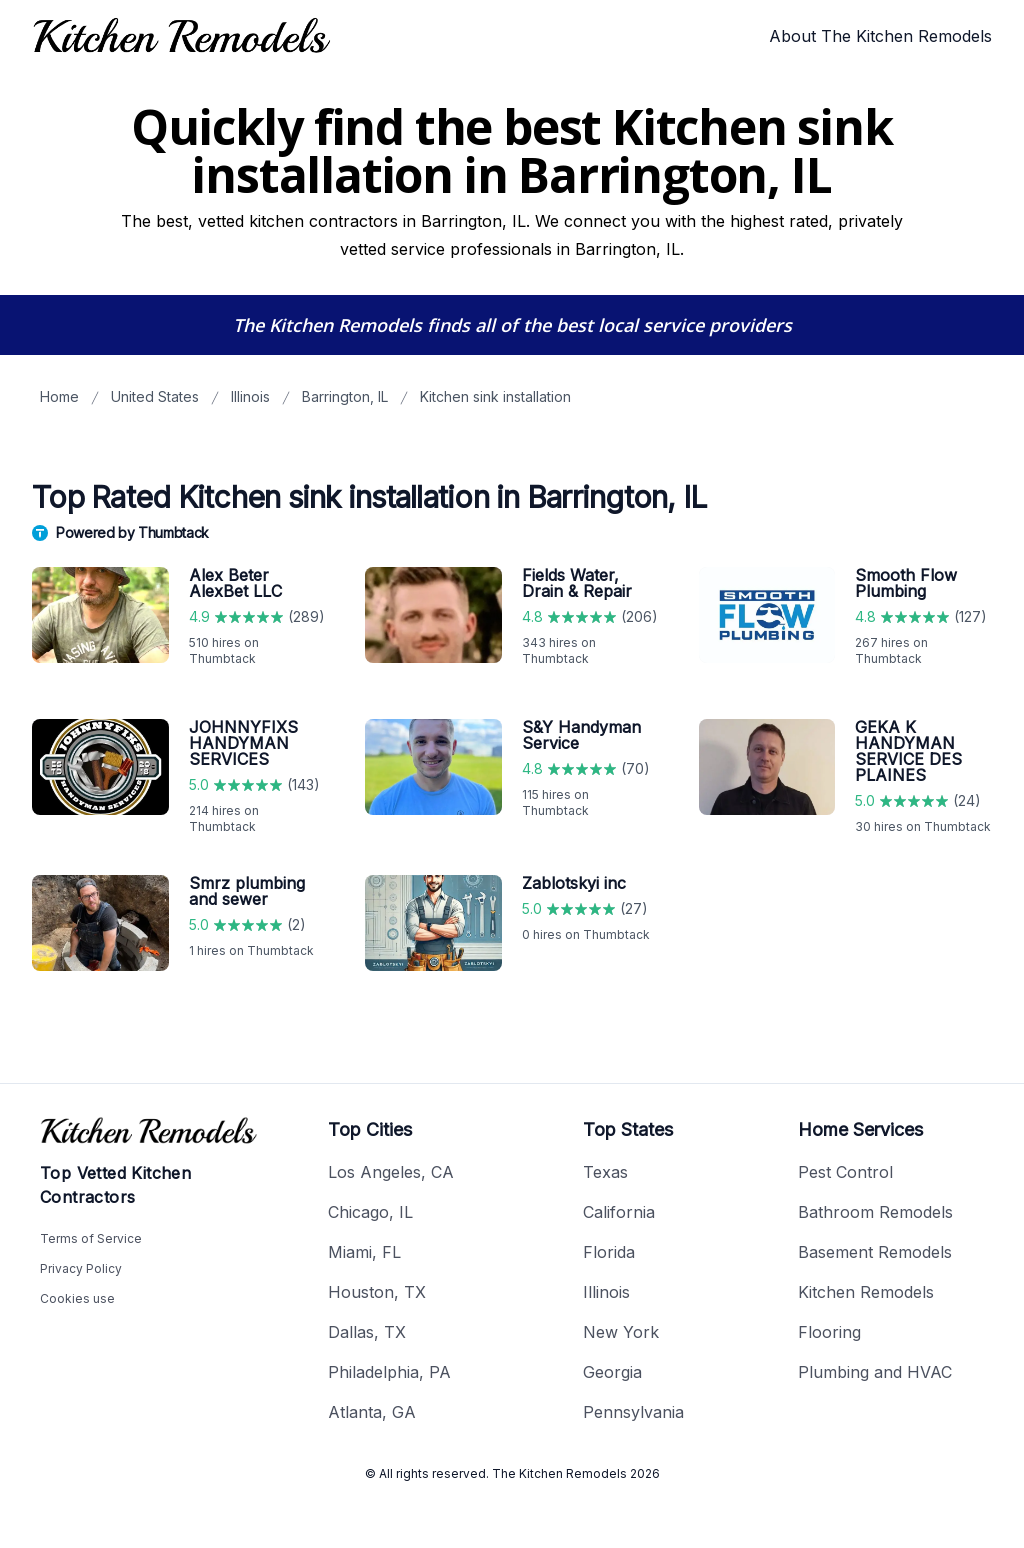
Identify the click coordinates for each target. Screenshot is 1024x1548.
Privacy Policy (81, 1268)
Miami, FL (364, 1252)
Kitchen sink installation (495, 396)
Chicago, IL (370, 1212)
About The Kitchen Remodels (880, 36)
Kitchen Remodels (866, 1292)
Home (59, 396)
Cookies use (77, 1298)
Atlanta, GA (372, 1412)
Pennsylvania (633, 1412)
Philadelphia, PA (389, 1372)
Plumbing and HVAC (875, 1372)
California (619, 1212)
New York (621, 1332)
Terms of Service (91, 1238)
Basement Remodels (875, 1252)
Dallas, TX (367, 1332)
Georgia (612, 1372)
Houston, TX (377, 1292)
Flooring (829, 1332)
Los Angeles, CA (391, 1172)
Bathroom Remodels (875, 1212)
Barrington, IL (345, 396)
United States (155, 396)
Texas (605, 1172)
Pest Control (845, 1172)
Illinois (250, 396)
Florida (609, 1252)
